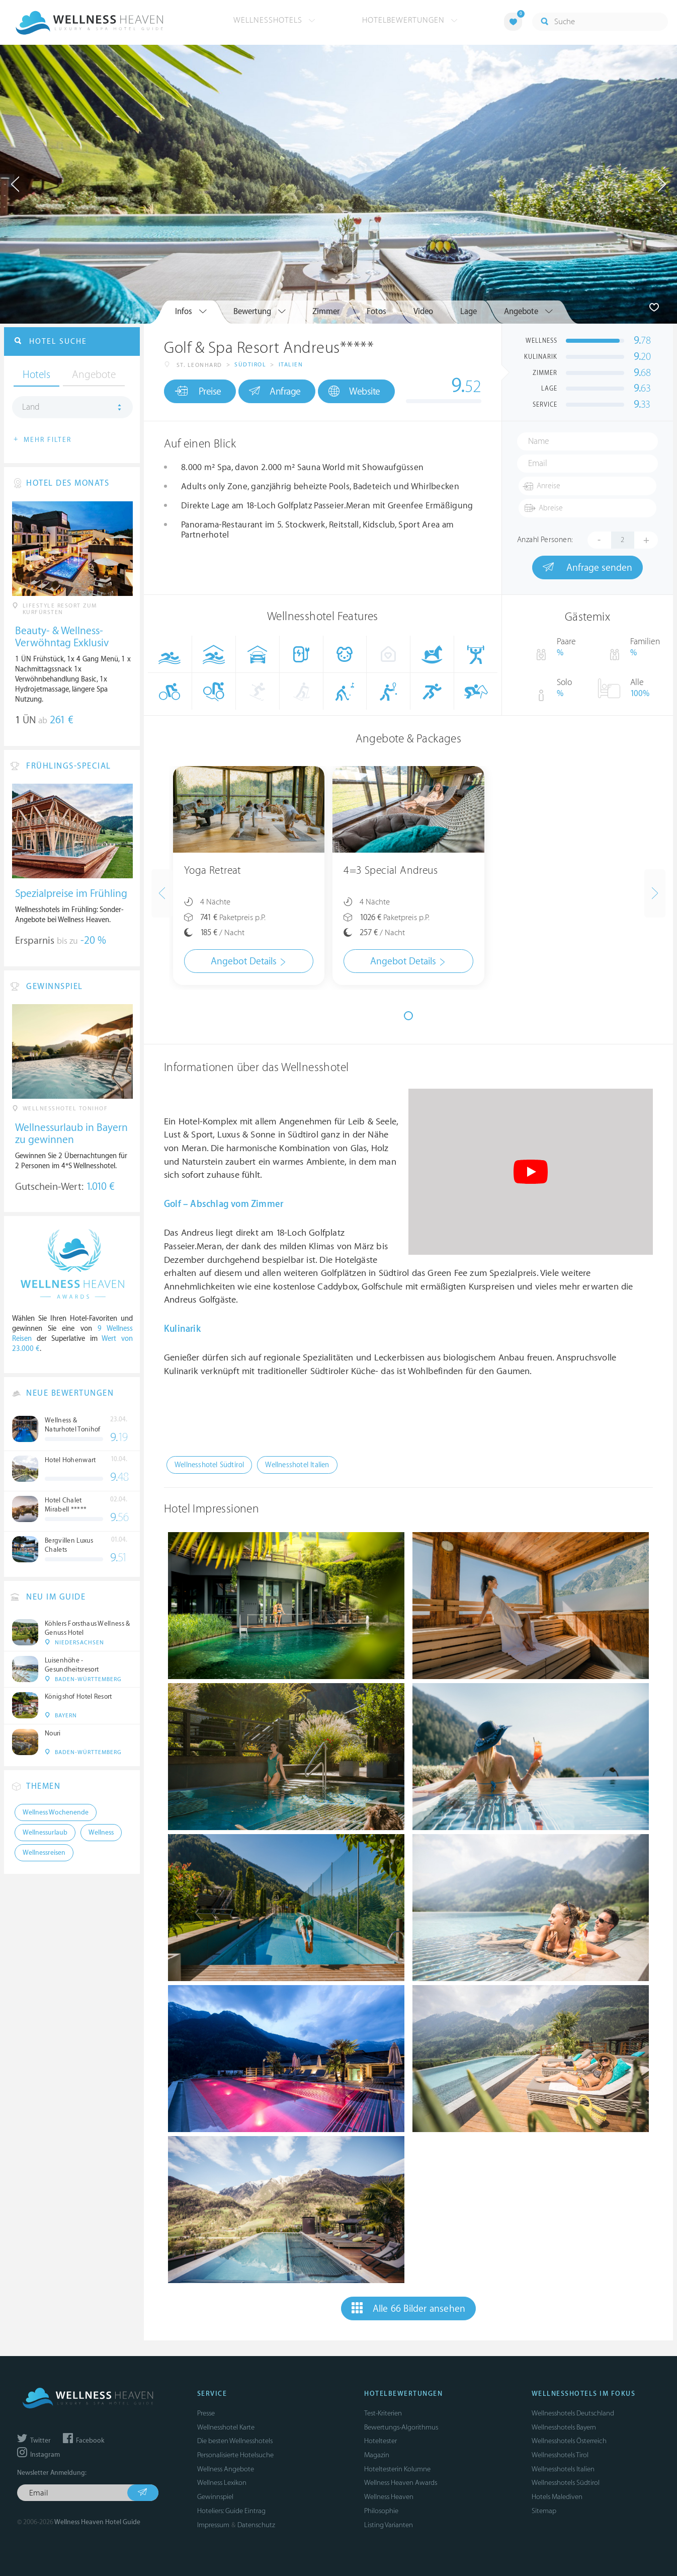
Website (354, 391)
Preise (198, 391)
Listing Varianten (388, 2525)
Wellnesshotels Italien (563, 2469)
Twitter (34, 2441)
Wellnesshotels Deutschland (573, 2413)
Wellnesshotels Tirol (560, 2455)
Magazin (376, 2455)
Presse (206, 2413)
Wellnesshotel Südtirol (209, 1465)
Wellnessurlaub (45, 1833)
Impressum (213, 2525)
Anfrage (275, 391)
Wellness (101, 1833)
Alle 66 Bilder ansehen (409, 2308)
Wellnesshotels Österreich (569, 2441)
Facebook (83, 2441)
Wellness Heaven (388, 2496)
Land (31, 407)
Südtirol (250, 364)
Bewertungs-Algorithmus (401, 2427)
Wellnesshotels (274, 20)
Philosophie (381, 2511)
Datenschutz (256, 2525)
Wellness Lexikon (221, 2482)
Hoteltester (380, 2441)
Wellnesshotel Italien (297, 1465)
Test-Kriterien (383, 2413)
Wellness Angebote (225, 2469)
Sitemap (544, 2511)
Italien (291, 364)
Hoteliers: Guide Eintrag (231, 2511)
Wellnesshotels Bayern (564, 2427)
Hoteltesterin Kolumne (397, 2469)
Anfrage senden (587, 567)
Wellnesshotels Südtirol (566, 2482)
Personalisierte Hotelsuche (235, 2455)
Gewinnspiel (215, 2496)
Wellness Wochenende (56, 1812)
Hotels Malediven (557, 2496)
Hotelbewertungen (410, 20)
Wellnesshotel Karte (226, 2427)
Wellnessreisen (44, 1853)
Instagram (38, 2455)
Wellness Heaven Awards (400, 2482)
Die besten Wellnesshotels (235, 2441)
